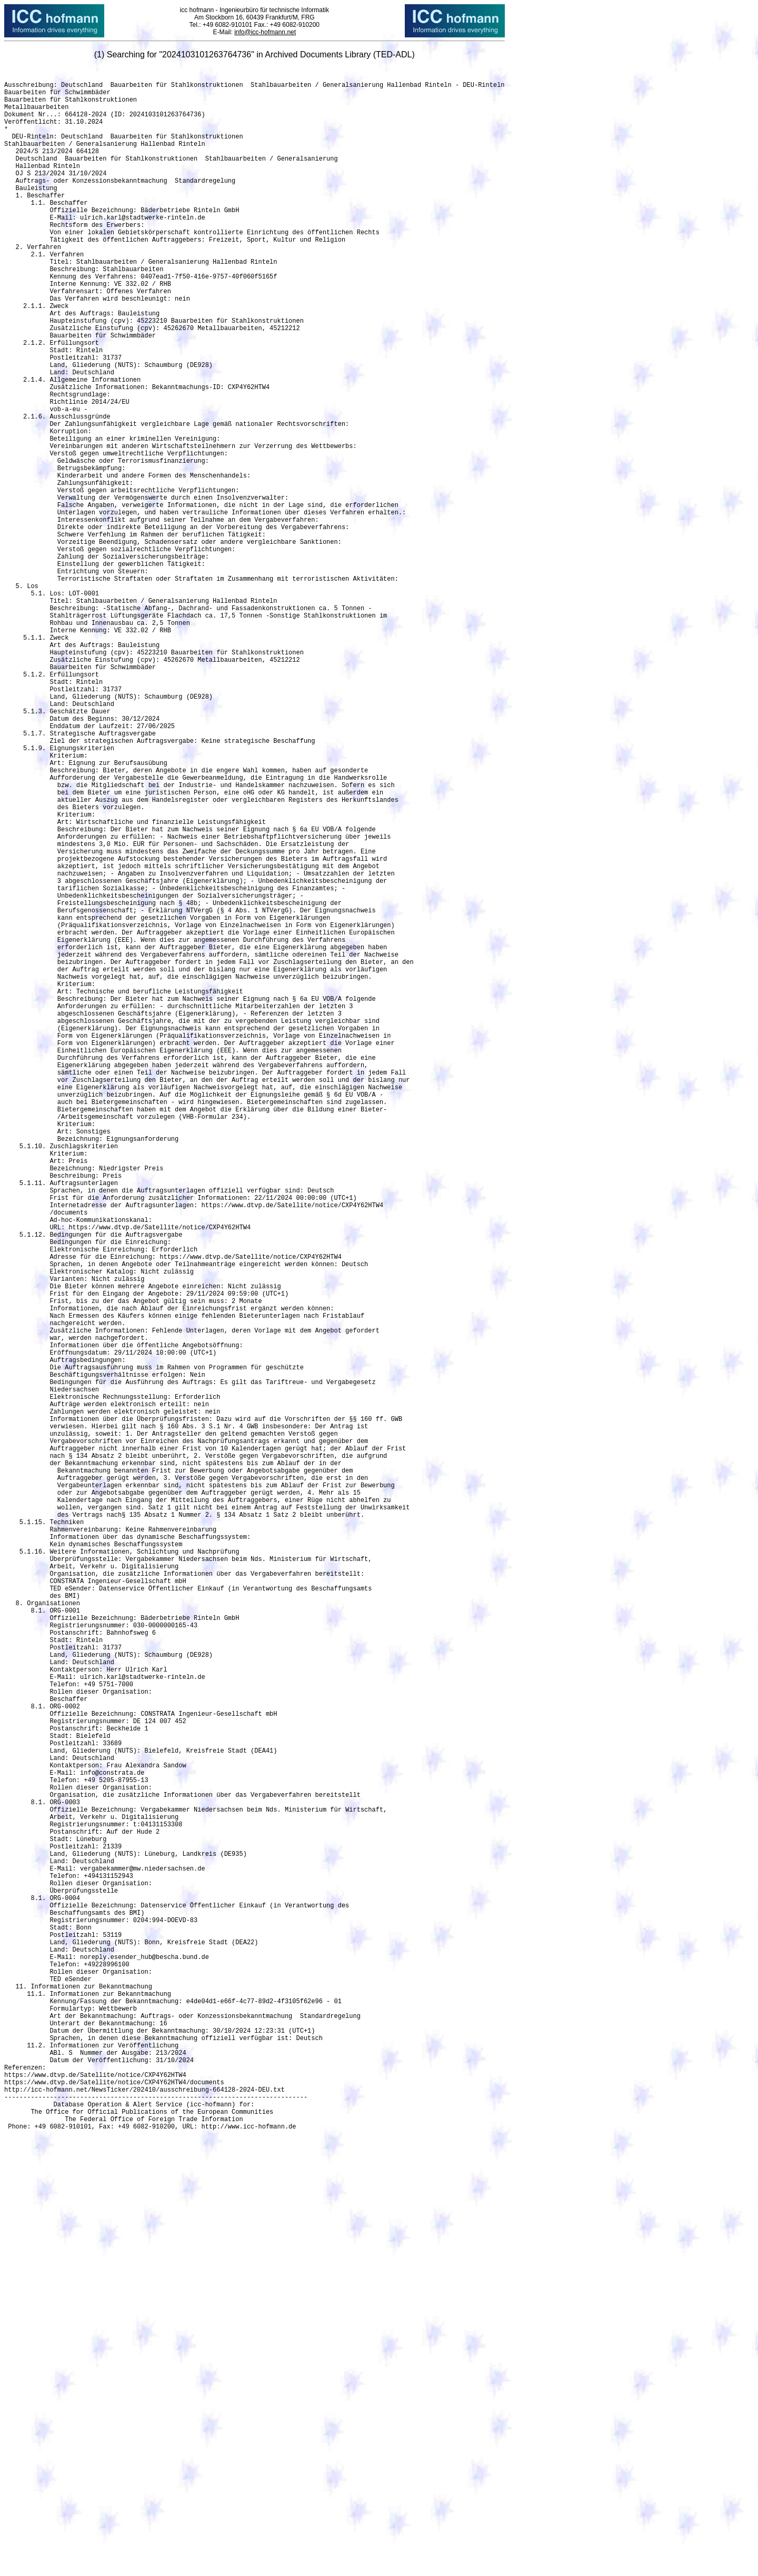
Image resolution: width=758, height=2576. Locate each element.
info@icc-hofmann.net (265, 32)
